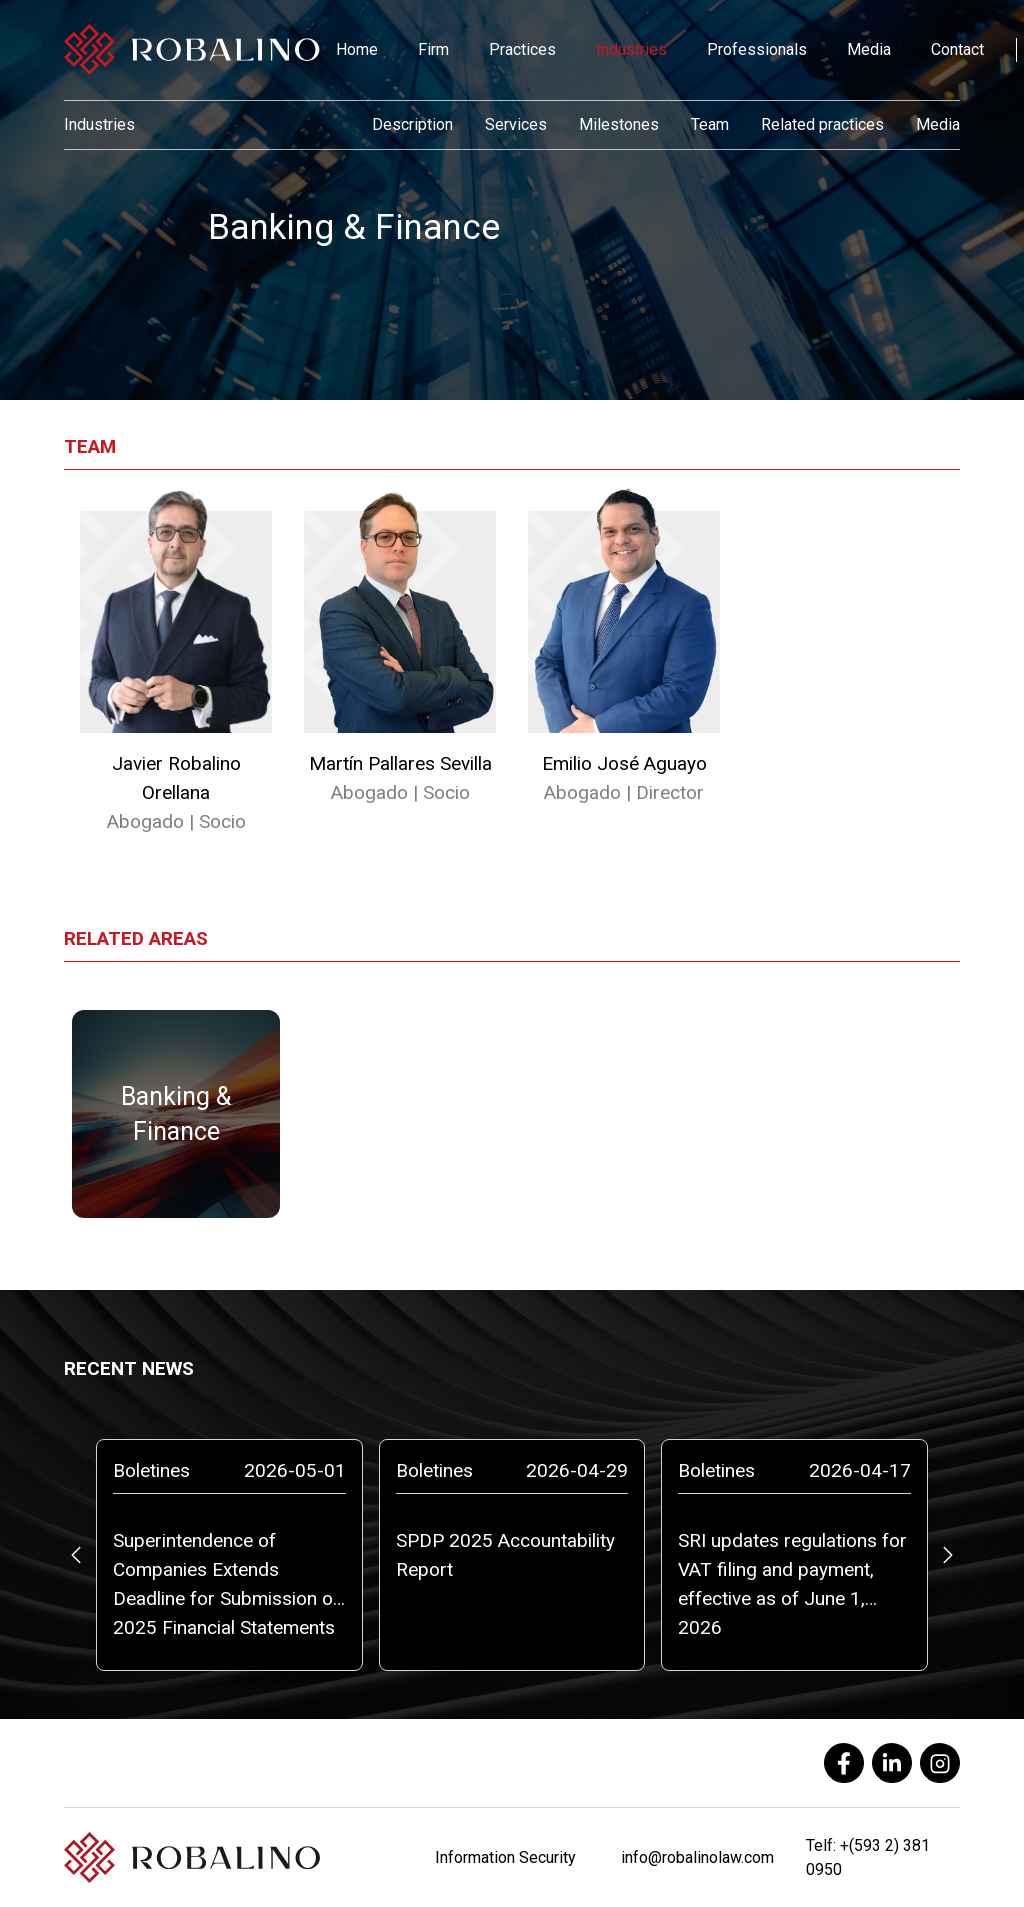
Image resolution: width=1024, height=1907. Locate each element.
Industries (631, 49)
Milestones (619, 124)
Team (710, 124)
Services (516, 124)
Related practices (822, 124)
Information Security (505, 1857)
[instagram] (940, 1763)
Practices (522, 49)
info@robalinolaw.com (697, 1857)
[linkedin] (892, 1763)
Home (357, 49)
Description (412, 124)
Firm (433, 49)
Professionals (757, 49)
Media (869, 49)
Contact (957, 49)
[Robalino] (192, 50)
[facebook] (844, 1763)
